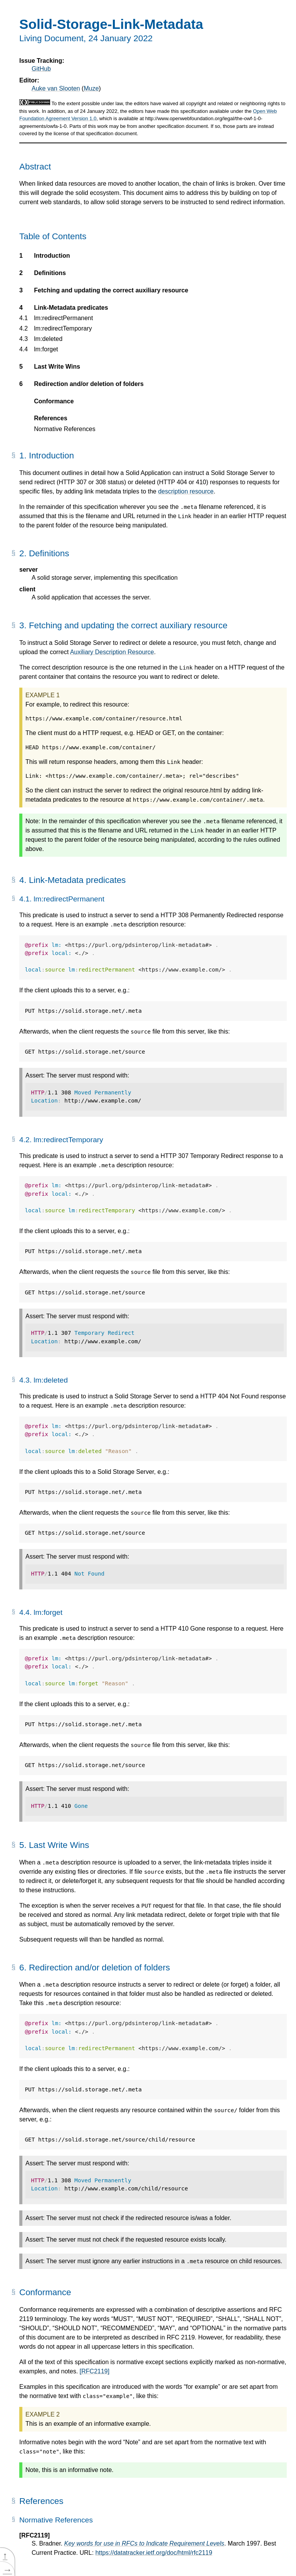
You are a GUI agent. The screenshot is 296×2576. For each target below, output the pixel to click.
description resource (186, 491)
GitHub (41, 68)
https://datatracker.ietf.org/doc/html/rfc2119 (153, 2552)
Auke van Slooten (56, 88)
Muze (91, 88)
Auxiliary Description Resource (112, 652)
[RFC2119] (94, 2371)
